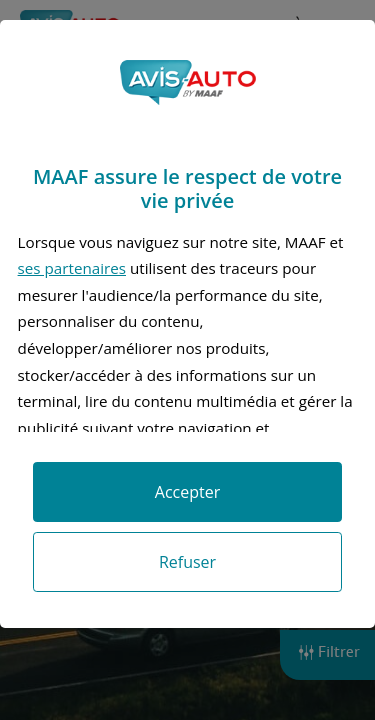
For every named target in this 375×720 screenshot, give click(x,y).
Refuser (187, 562)
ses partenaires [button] (72, 268)
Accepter (187, 492)
